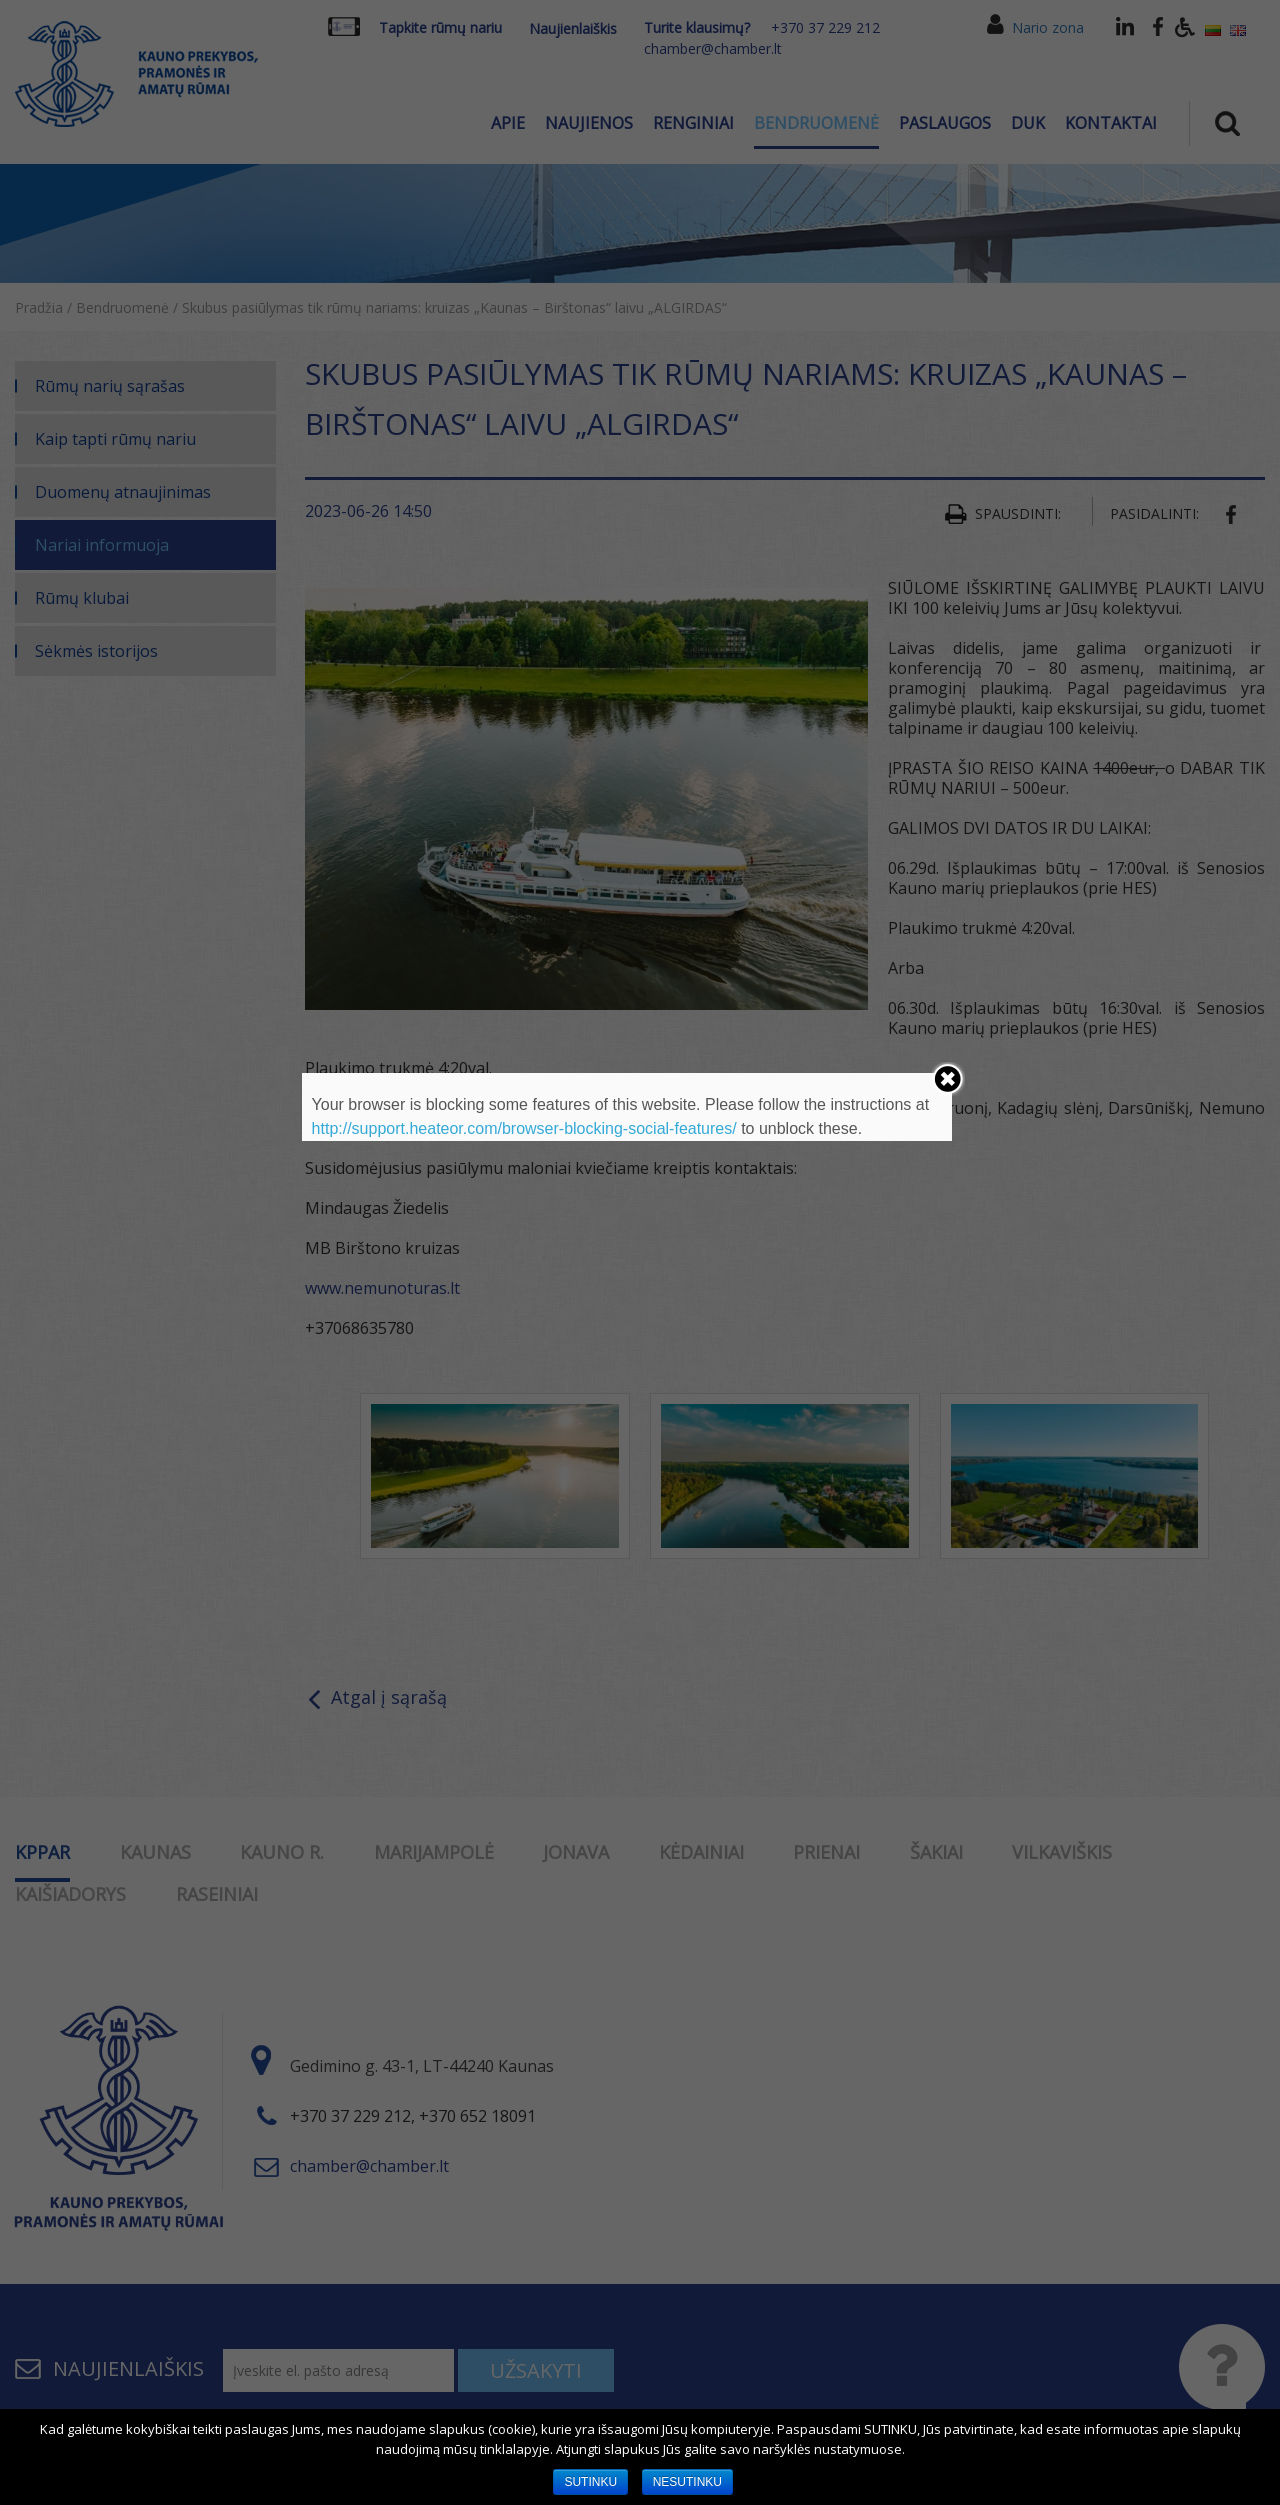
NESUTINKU (687, 2482)
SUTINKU (590, 2482)
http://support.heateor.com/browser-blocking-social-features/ (524, 1128)
